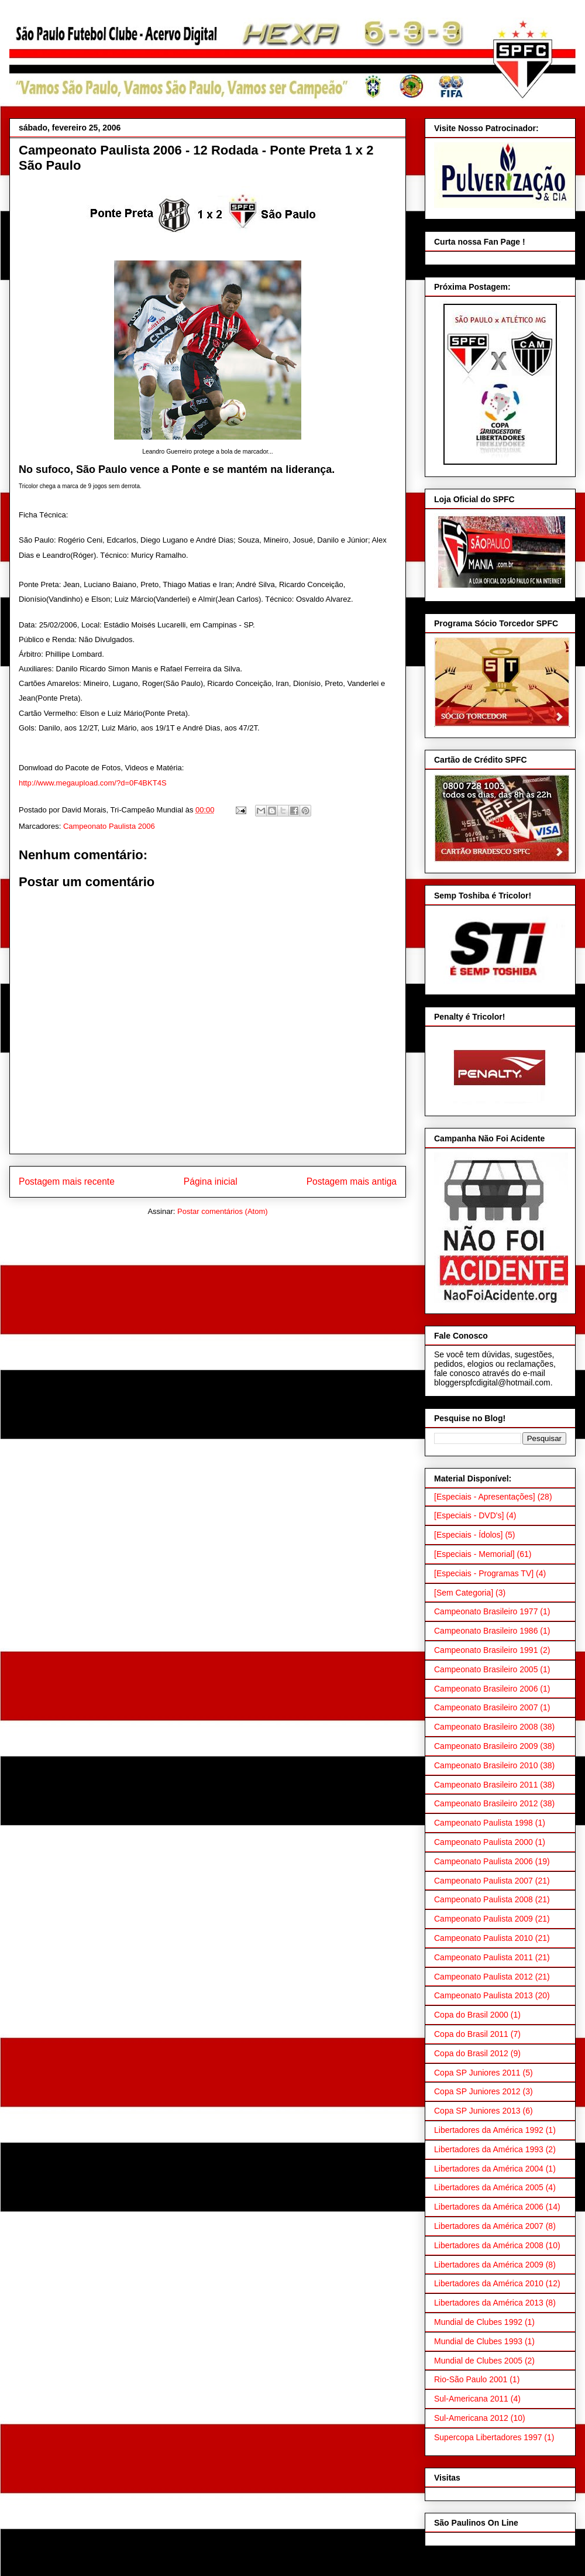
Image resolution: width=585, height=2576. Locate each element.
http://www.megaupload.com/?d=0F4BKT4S (93, 782)
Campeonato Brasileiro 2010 (486, 1765)
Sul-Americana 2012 (471, 2418)
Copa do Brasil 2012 (471, 2053)
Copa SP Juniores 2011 (477, 2072)
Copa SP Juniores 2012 (477, 2091)
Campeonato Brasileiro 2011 (486, 1784)
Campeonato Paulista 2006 (109, 826)
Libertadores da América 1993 (488, 2149)
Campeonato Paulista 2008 (483, 1899)
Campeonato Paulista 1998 (483, 1822)
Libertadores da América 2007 (488, 2226)
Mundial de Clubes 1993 (478, 2341)
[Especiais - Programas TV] (484, 1573)
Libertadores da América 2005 (488, 2187)
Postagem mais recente (67, 1181)
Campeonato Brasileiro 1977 (486, 1611)
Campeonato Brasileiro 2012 (486, 1803)
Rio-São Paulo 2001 (470, 2379)
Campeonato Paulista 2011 (483, 1957)
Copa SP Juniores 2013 (477, 2110)
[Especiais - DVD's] (469, 1515)
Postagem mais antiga (352, 1181)
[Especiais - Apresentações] (484, 1496)
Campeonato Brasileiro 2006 (486, 1688)
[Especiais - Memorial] (474, 1554)
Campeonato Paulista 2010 (483, 1938)
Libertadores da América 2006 (488, 2206)
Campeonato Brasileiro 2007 (486, 1707)
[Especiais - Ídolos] (468, 1534)
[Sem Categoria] (463, 1592)
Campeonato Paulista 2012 (483, 1976)
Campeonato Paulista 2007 (483, 1880)
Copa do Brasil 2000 (471, 2014)
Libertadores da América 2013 (488, 2302)
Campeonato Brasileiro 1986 (486, 1630)
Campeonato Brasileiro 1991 (486, 1650)
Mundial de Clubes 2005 (478, 2360)
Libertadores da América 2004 (488, 2168)
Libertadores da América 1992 (488, 2130)
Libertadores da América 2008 (488, 2245)
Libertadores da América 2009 (488, 2264)
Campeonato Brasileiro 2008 (486, 1726)
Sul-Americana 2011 (471, 2398)
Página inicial (211, 1181)
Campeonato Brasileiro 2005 (486, 1669)
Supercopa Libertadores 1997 (488, 2437)
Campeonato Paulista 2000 (483, 1842)
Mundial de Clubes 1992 (478, 2322)
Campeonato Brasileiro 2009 (486, 1746)
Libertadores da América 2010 (488, 2283)
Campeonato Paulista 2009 (483, 1918)
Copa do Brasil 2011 (471, 2034)
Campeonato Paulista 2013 (483, 1995)
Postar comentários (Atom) (222, 1211)
